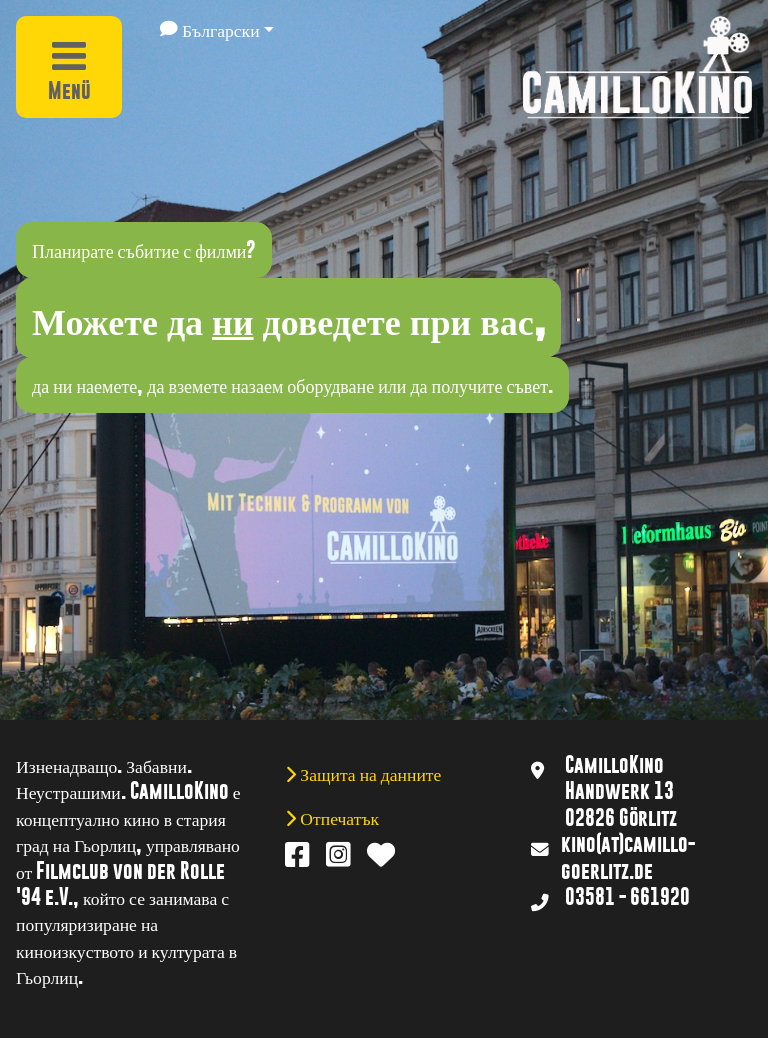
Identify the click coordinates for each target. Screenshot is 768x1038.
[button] (217, 29)
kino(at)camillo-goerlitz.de (628, 857)
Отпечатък (337, 817)
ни (232, 318)
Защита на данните (368, 773)
